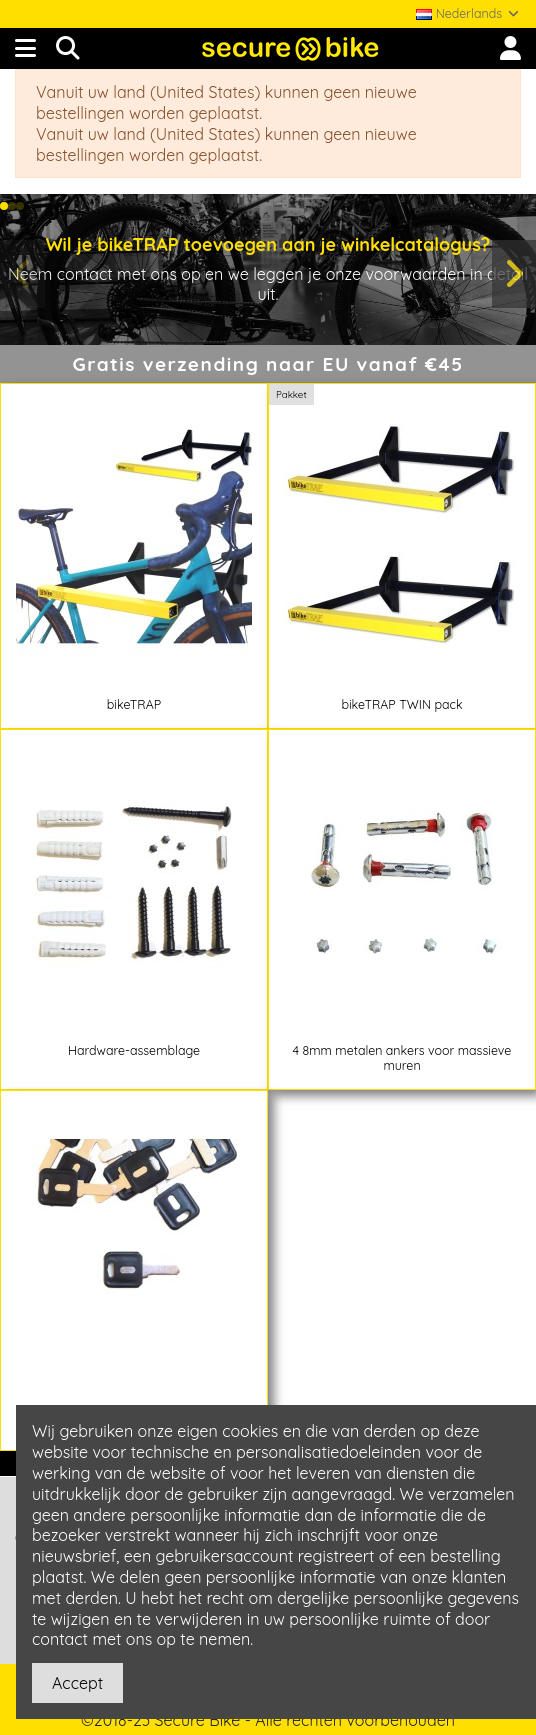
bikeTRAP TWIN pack (401, 704)
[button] (4, 206)
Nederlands (468, 13)
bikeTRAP (134, 704)
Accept (77, 1683)
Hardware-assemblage (134, 1050)
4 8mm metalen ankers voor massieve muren (402, 1058)
